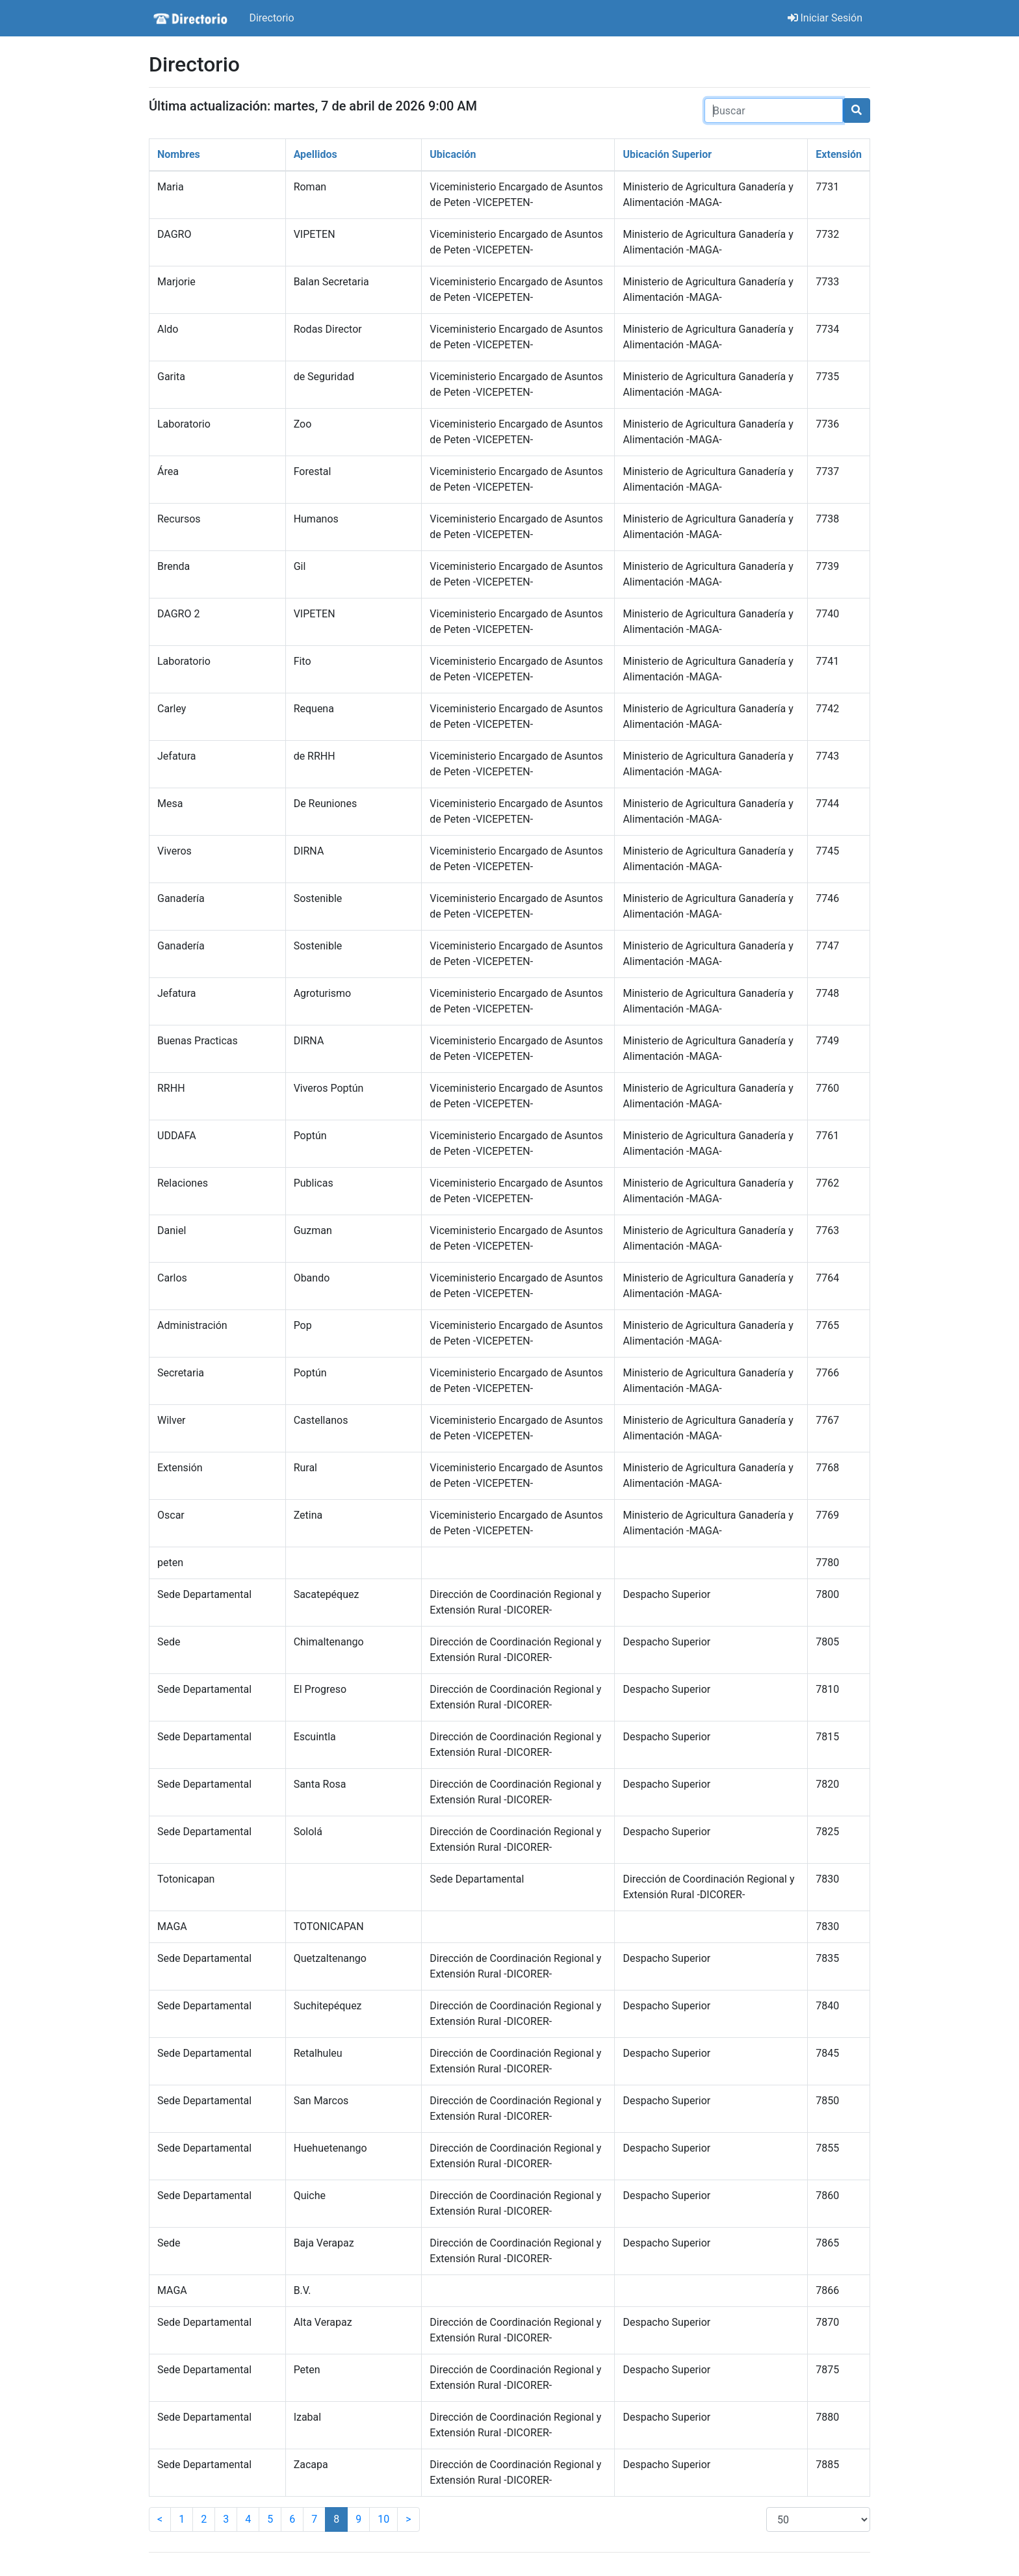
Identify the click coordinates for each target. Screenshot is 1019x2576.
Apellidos (315, 154)
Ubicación (453, 154)
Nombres (178, 154)
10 (383, 2519)
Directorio (271, 18)
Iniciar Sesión (825, 18)
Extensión (839, 154)
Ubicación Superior (667, 154)
